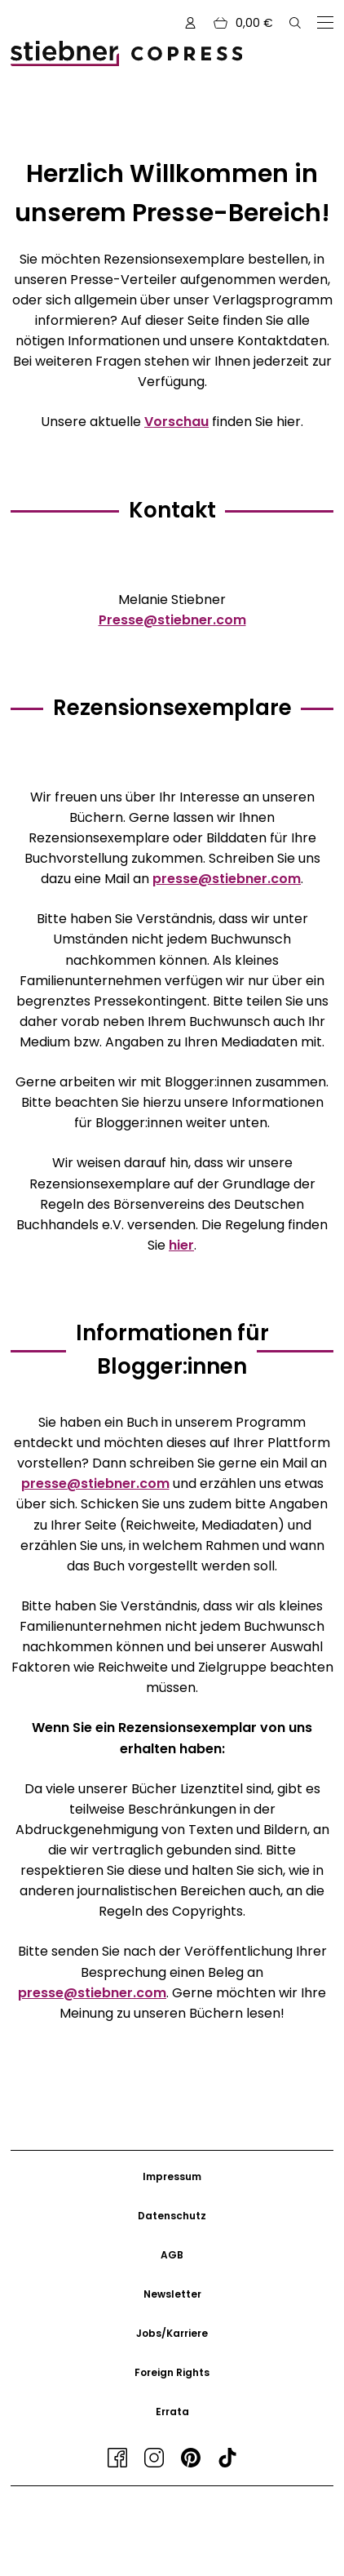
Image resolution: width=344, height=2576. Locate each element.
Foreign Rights (172, 2372)
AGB (172, 2255)
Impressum (172, 2176)
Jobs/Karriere (172, 2333)
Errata (172, 2411)
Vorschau (176, 421)
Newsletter (172, 2294)
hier (181, 1245)
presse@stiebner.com (226, 878)
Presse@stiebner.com (172, 620)
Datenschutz (172, 2216)
